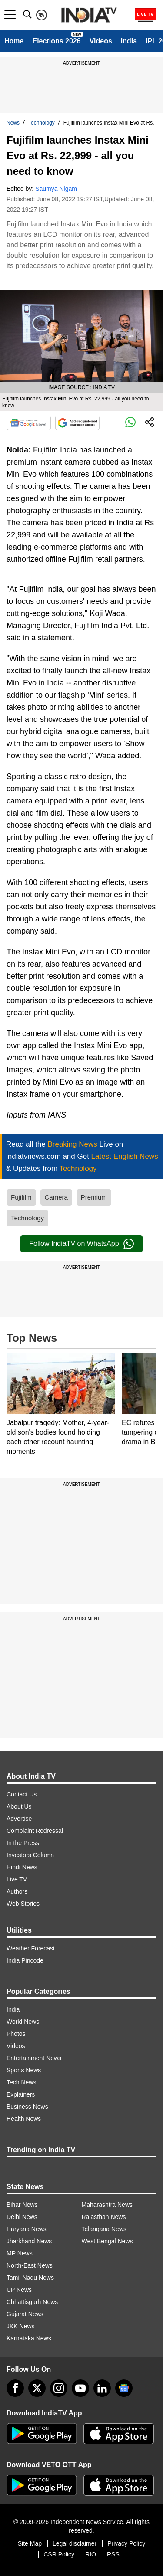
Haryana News (27, 2228)
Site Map (30, 2543)
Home (13, 41)
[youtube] (80, 2388)
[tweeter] (37, 2388)
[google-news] (124, 2388)
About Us (19, 1806)
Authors (17, 1891)
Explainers (21, 2094)
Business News (27, 2106)
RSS (113, 2554)
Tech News (21, 2082)
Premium (94, 1197)
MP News (20, 2253)
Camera (56, 1197)
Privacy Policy (126, 2543)
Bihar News (22, 2204)
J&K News (21, 2326)
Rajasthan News (104, 2216)
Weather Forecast (31, 1948)
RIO (90, 2554)
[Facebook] (15, 2388)
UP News (19, 2289)
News (13, 123)
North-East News (30, 2265)
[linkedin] (102, 2388)
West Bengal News (107, 2241)
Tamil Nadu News (30, 2277)
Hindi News (22, 1867)
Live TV (17, 1879)
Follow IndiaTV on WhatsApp (81, 1244)
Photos (16, 2033)
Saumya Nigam (56, 188)
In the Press (23, 1842)
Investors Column (30, 1855)
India (129, 41)
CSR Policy (58, 2554)
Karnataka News (29, 2338)
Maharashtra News (107, 2204)
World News (23, 2021)
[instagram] (58, 2388)
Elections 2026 (56, 41)
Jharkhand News (29, 2241)
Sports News (24, 2070)
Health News (24, 2118)
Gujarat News (25, 2314)
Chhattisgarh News (32, 2301)
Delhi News (22, 2216)
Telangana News (104, 2228)
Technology (41, 123)
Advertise (19, 1818)
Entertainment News (34, 2058)
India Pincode (25, 1960)
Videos (101, 41)
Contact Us (22, 1794)
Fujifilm (21, 1197)
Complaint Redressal (35, 1830)
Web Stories (23, 1903)
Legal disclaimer (74, 2543)
